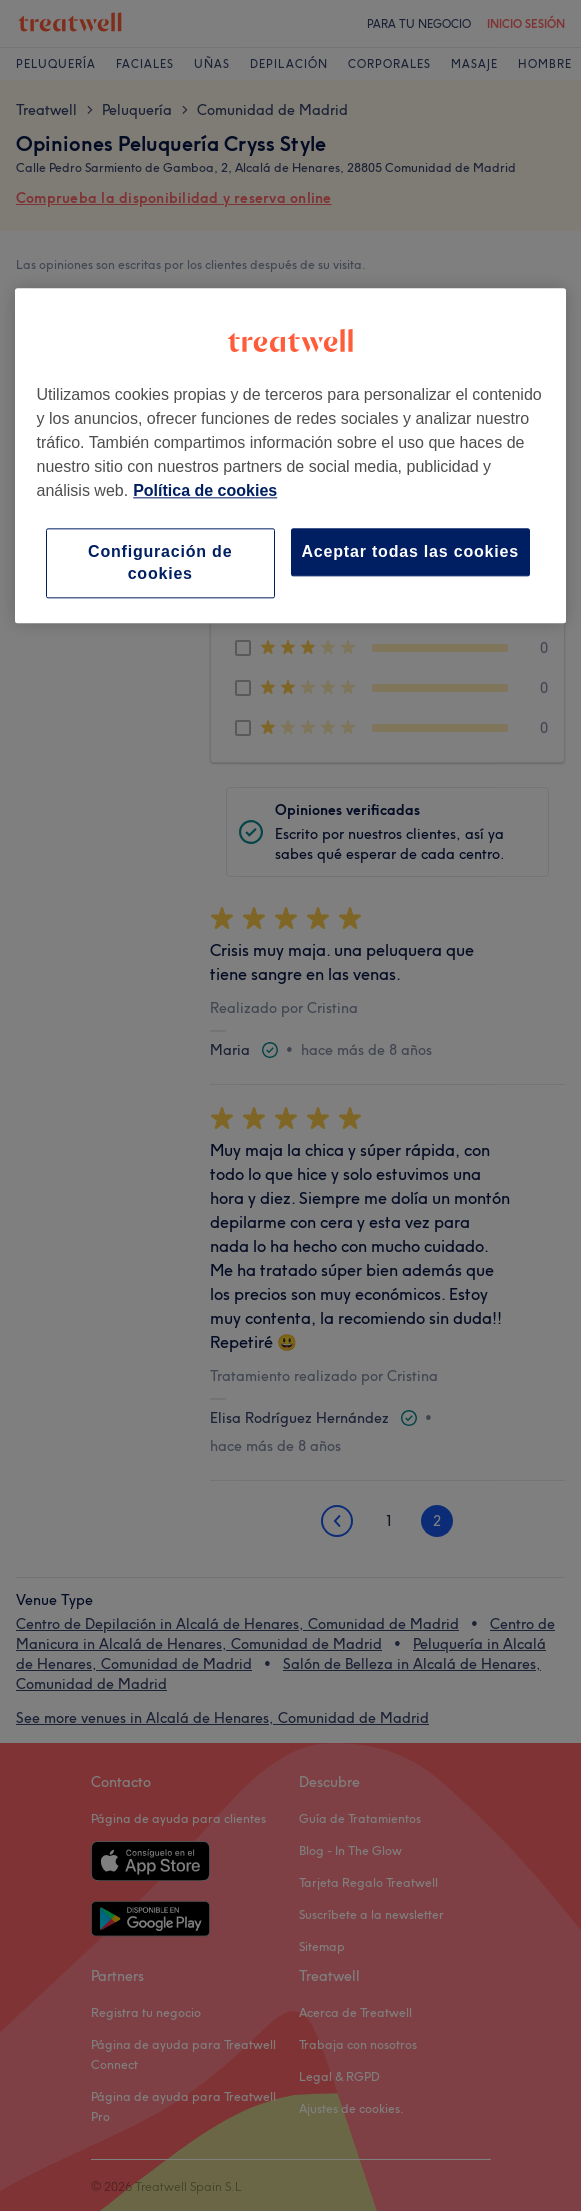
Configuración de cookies (160, 562)
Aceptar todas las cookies (410, 551)
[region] (291, 456)
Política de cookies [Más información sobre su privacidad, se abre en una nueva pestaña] (205, 490)
